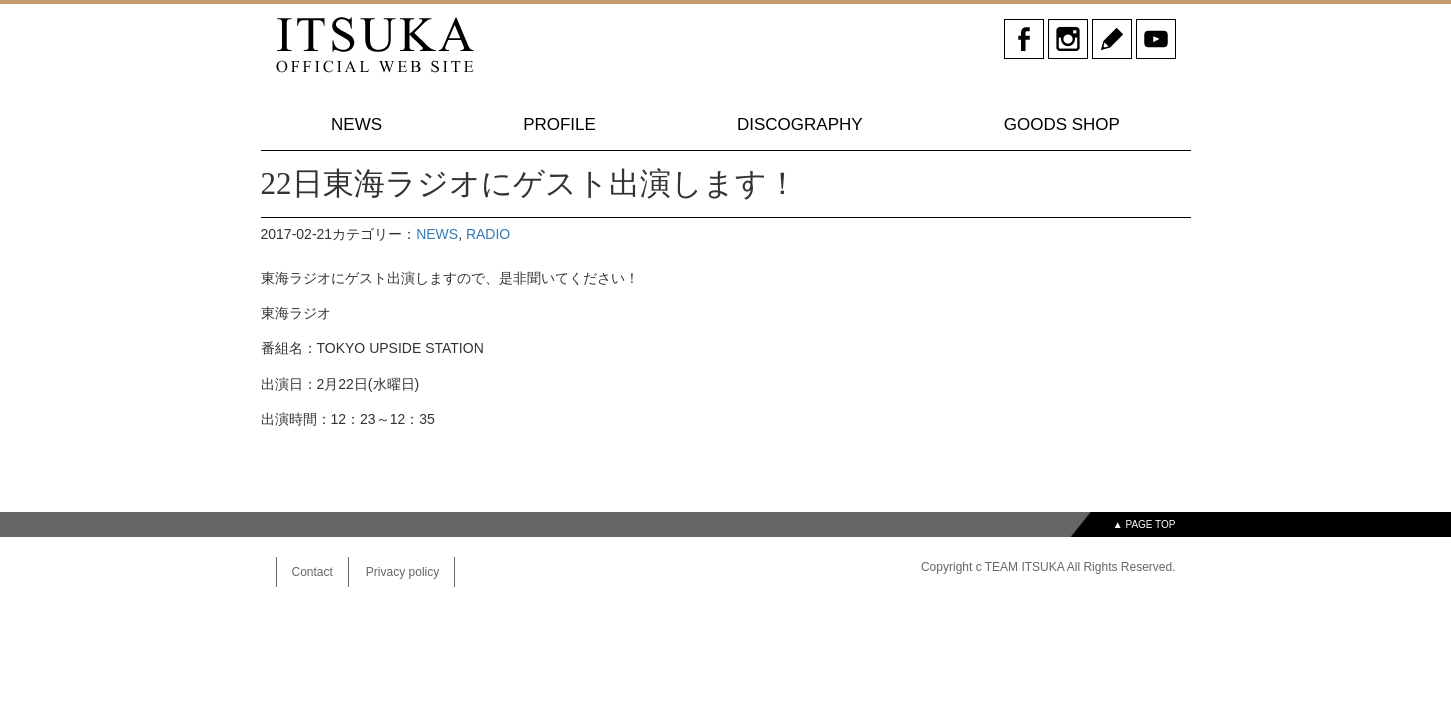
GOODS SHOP (1062, 124)
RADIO (488, 234)
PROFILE (559, 124)
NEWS (356, 124)
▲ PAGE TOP (1144, 524)
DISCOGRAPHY (800, 124)
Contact (312, 572)
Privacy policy (402, 572)
